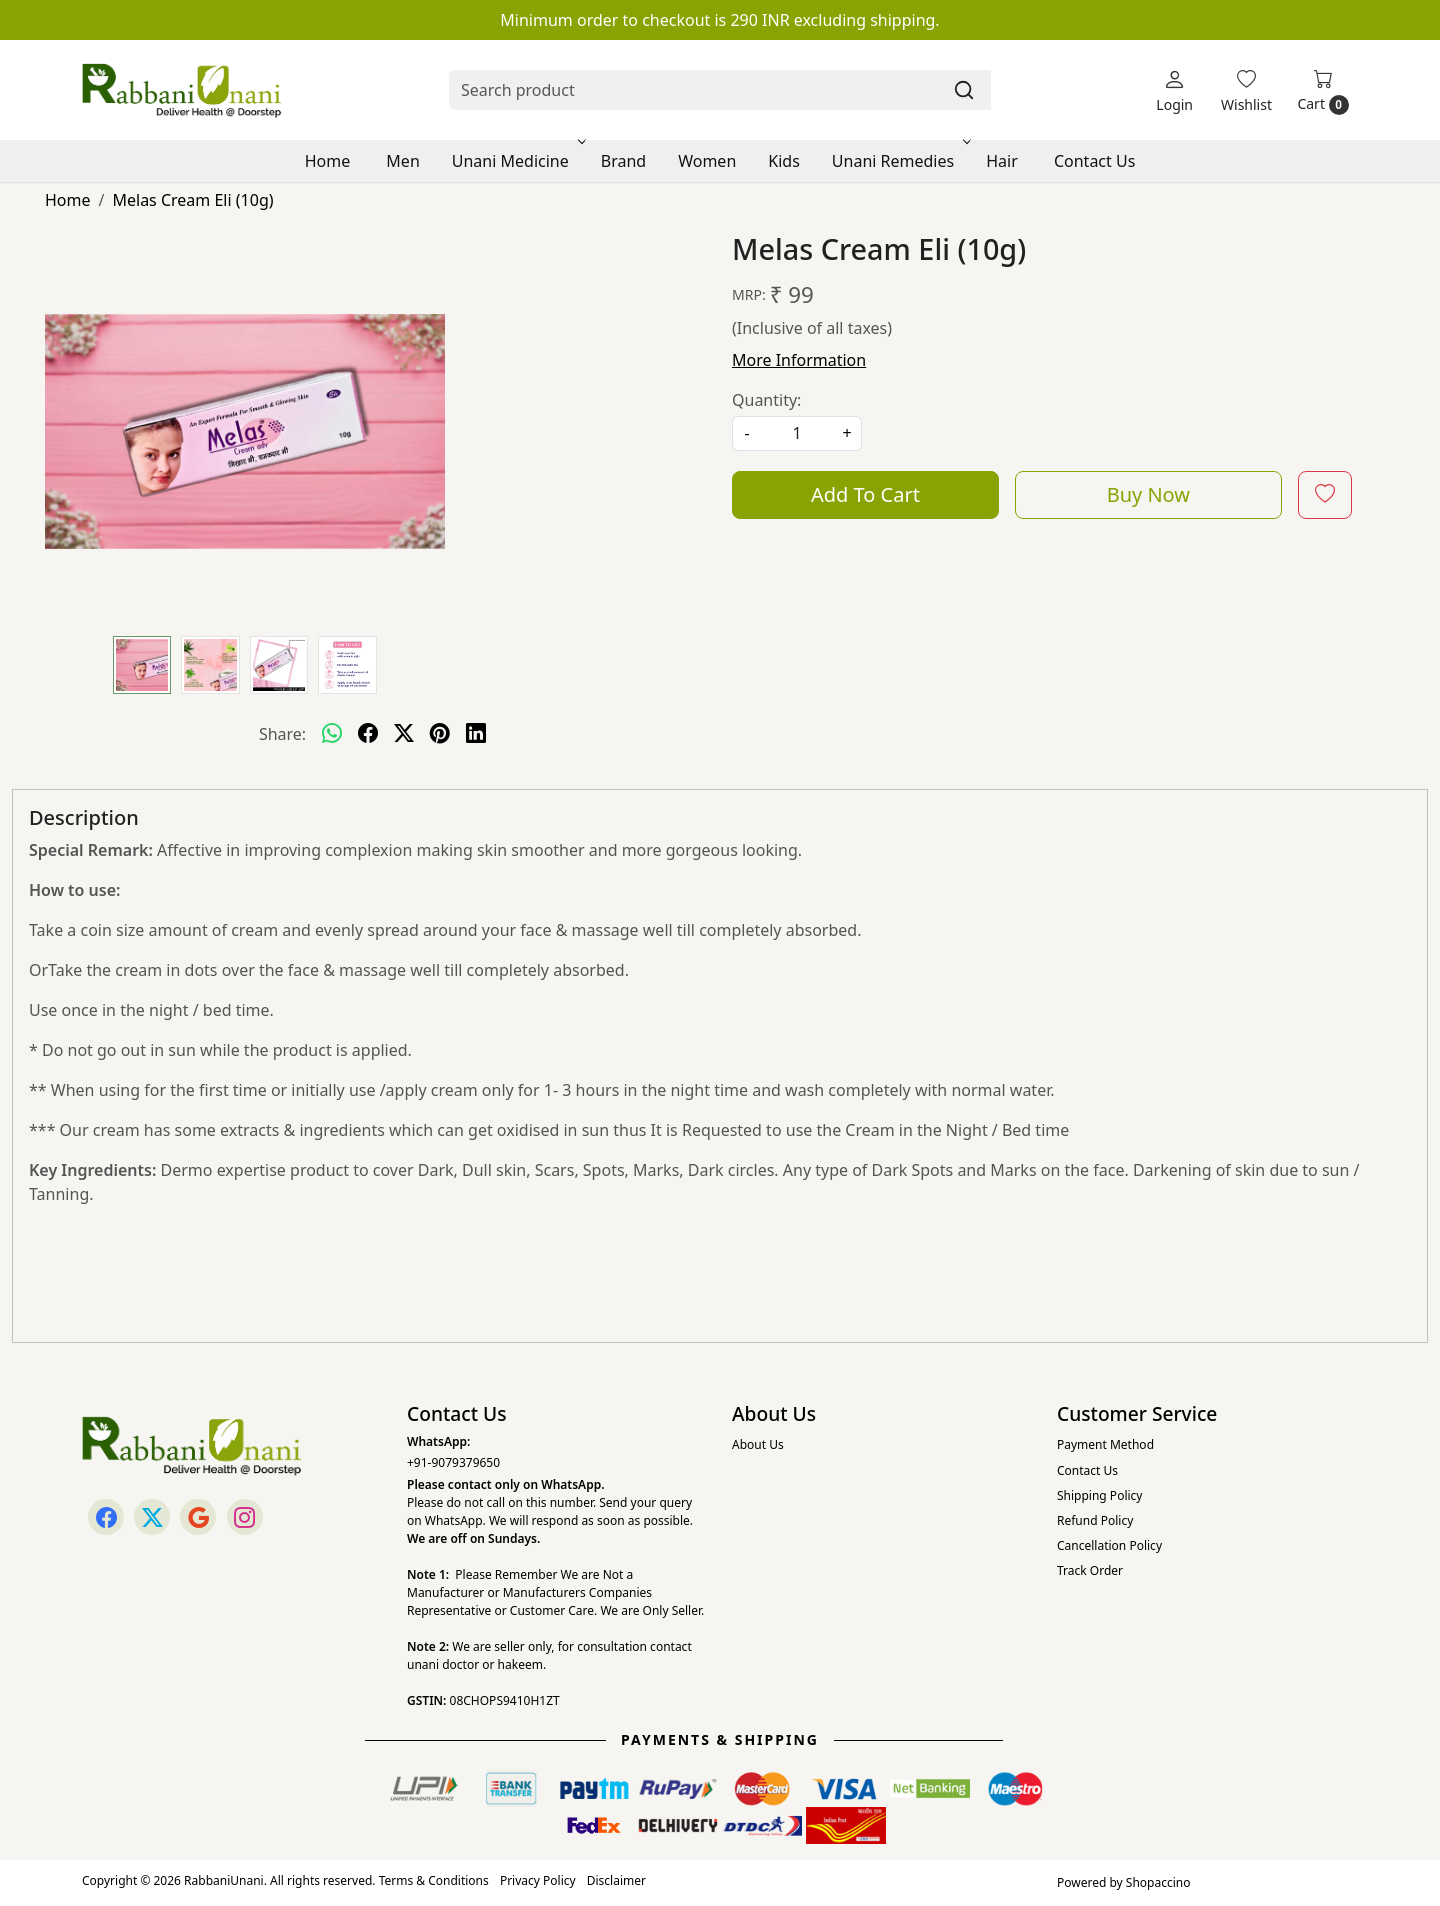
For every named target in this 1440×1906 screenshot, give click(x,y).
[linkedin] (476, 734)
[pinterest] (440, 734)
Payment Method (1105, 1444)
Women (707, 161)
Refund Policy (1095, 1520)
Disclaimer (616, 1880)
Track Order (1090, 1570)
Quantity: (766, 400)
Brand (623, 161)
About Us (758, 1444)
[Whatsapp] (332, 734)
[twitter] (404, 734)
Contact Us (1094, 161)
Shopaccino (1158, 1882)
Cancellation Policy (1109, 1545)
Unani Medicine (517, 161)
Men (402, 161)
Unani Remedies (899, 161)
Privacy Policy (538, 1880)
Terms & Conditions (434, 1880)
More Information (799, 360)
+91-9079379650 (453, 1462)
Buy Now (1148, 494)
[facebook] (368, 734)
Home (328, 161)
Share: (282, 734)
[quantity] (797, 433)
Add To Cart (865, 494)
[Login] (1174, 90)
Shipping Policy (1099, 1495)
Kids (784, 161)
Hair (1002, 161)
